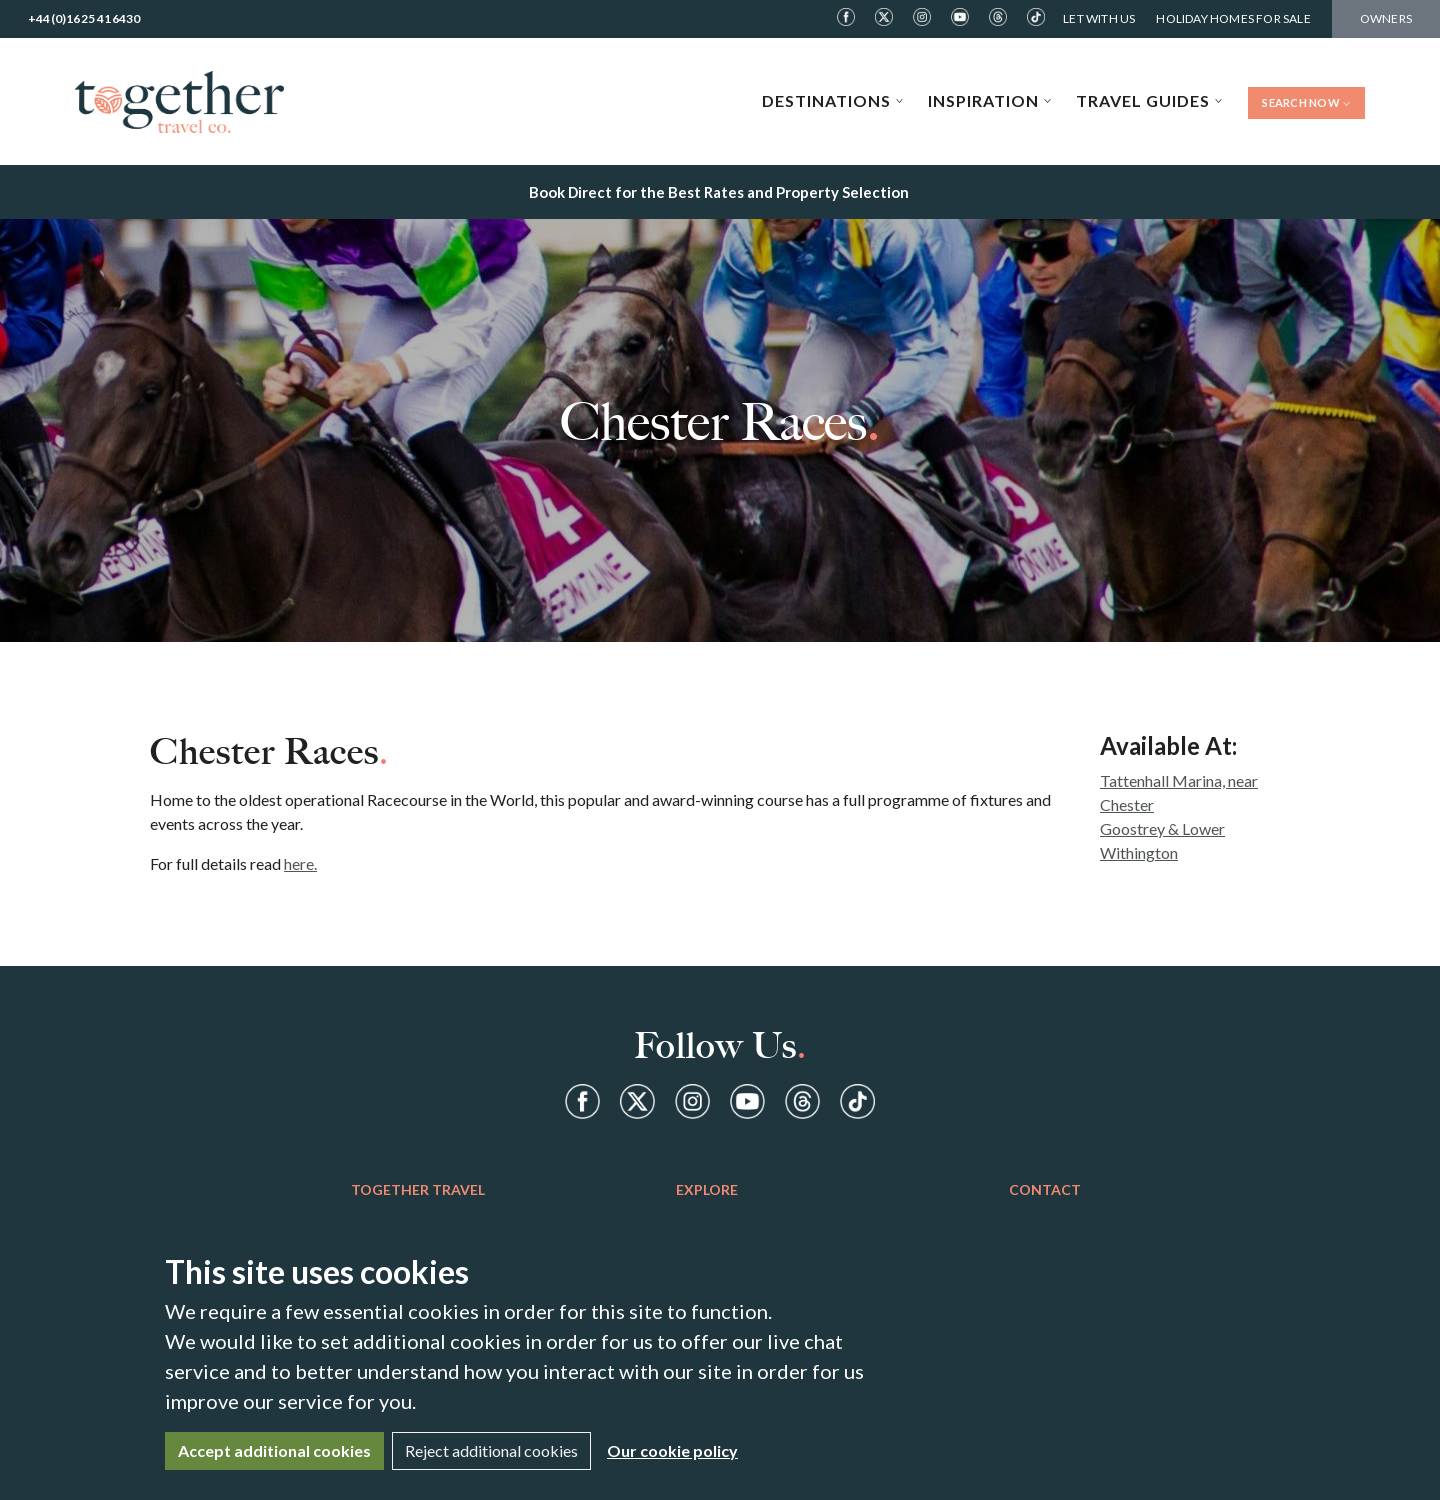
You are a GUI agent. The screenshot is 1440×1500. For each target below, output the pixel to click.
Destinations (833, 100)
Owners (1386, 18)
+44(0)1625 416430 (84, 18)
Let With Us (1099, 18)
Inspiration (990, 100)
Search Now (1306, 102)
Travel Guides (1149, 100)
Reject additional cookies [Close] (491, 1450)
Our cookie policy (672, 1450)
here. (300, 863)
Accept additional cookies (274, 1450)
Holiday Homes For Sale (1233, 18)
